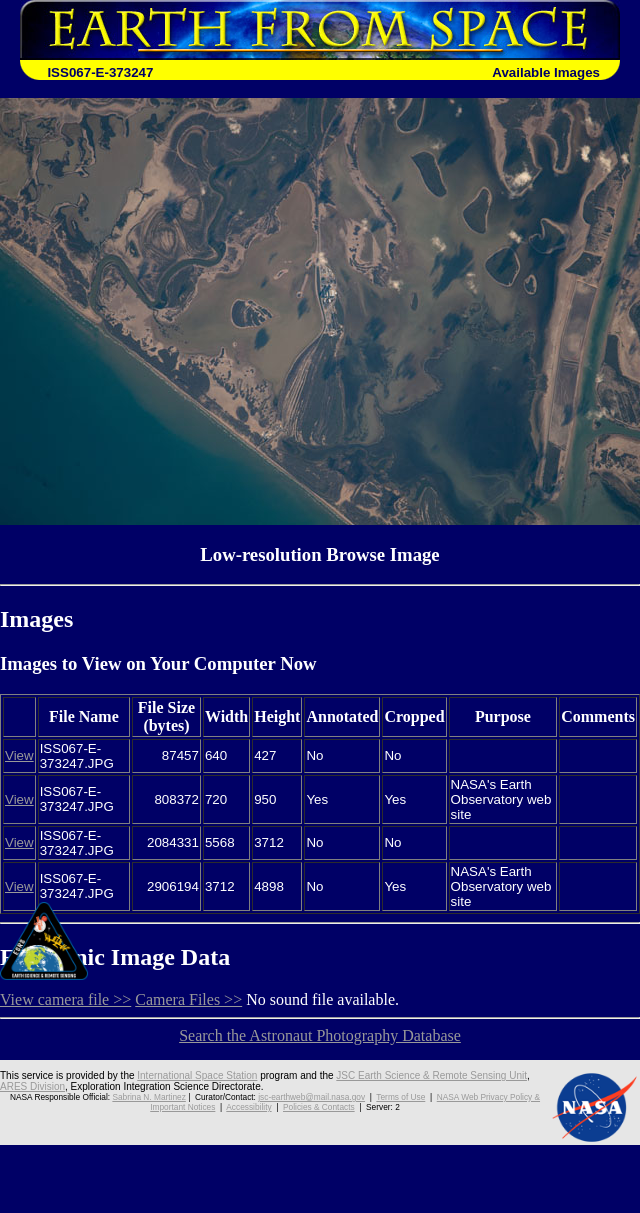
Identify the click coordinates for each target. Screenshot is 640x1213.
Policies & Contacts (319, 1107)
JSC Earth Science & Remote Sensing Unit (431, 1075)
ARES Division (32, 1086)
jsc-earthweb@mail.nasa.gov (311, 1097)
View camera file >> (65, 999)
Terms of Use (400, 1097)
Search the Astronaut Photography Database (320, 1035)
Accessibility (248, 1107)
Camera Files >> (188, 999)
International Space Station (197, 1075)
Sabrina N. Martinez (148, 1097)
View (19, 755)
